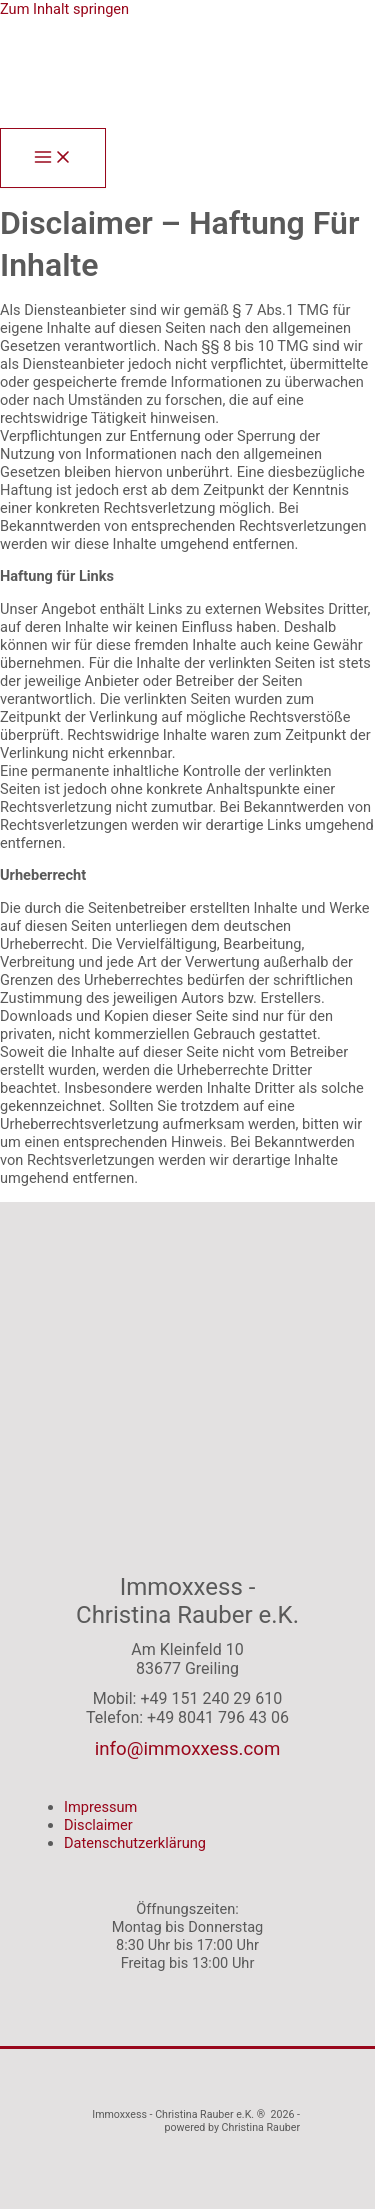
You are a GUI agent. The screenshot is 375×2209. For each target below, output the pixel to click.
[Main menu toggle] (53, 158)
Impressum (100, 1807)
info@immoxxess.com (188, 1749)
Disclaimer (98, 1825)
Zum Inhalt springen (64, 9)
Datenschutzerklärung (135, 1843)
